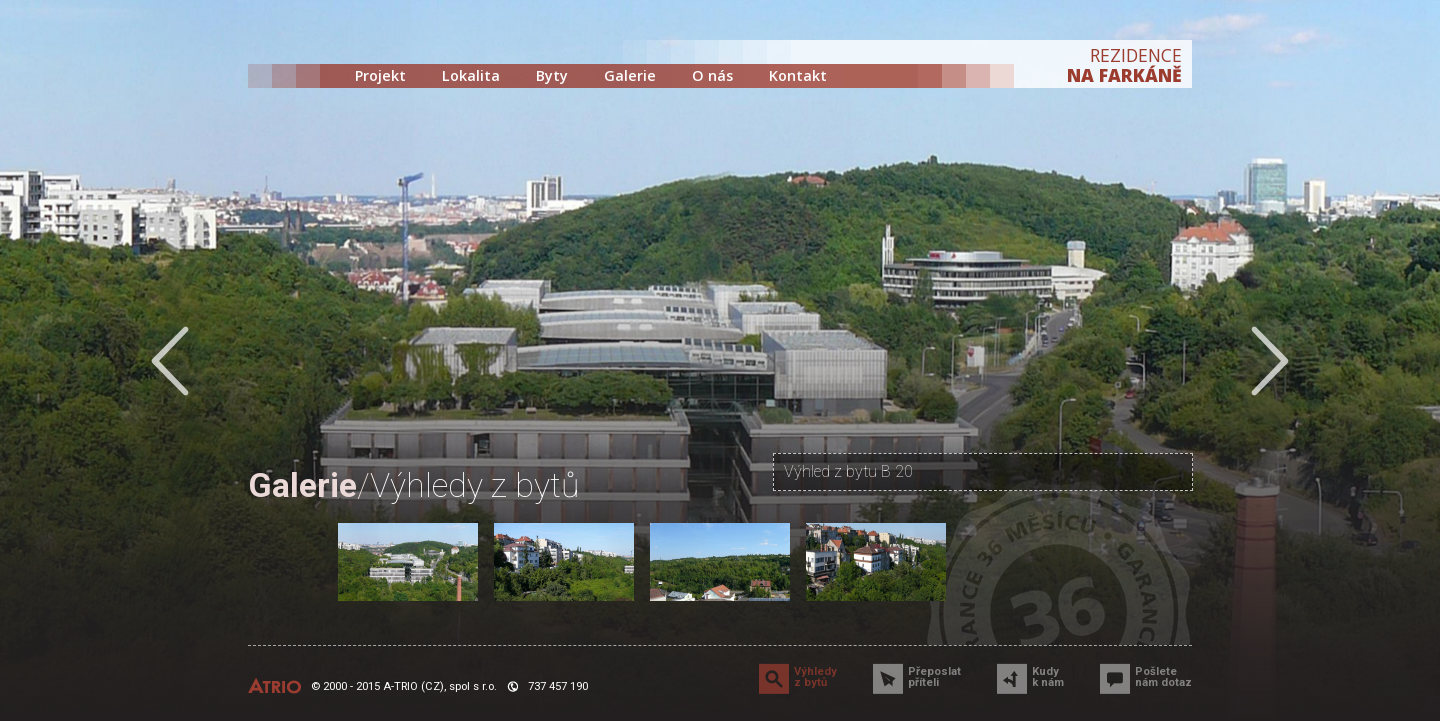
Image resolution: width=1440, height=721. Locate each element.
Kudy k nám (1048, 677)
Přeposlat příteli (934, 677)
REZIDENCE (1124, 65)
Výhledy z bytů (815, 677)
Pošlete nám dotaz (1163, 677)
